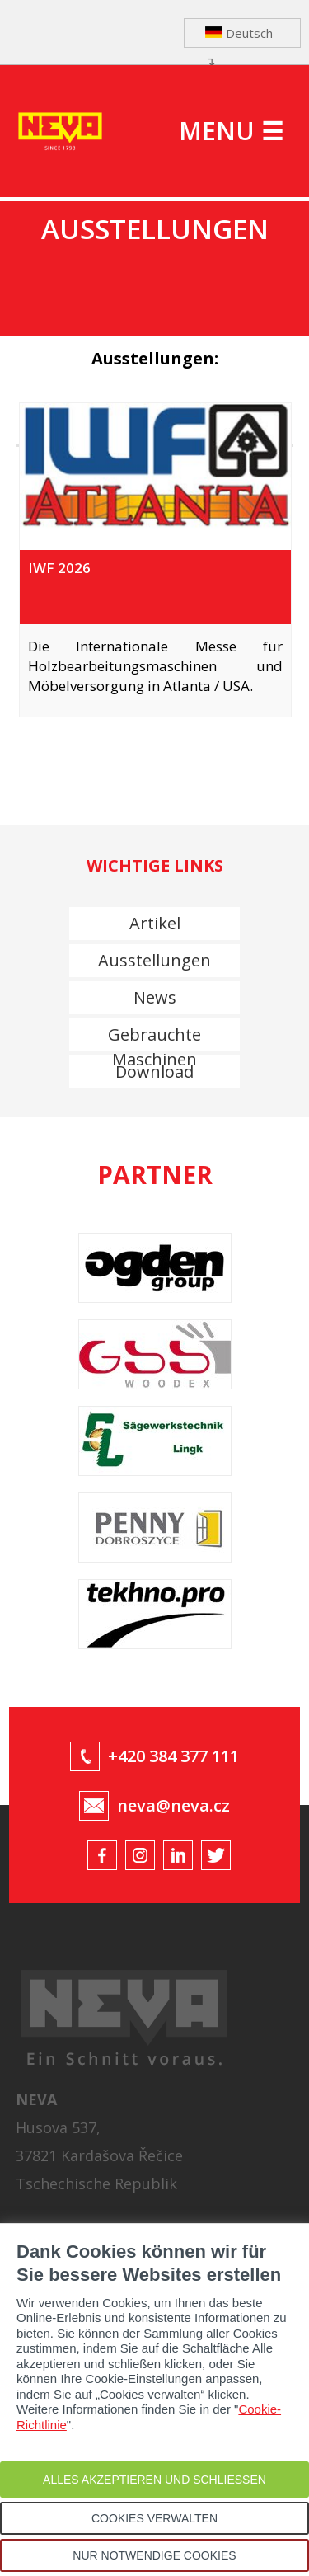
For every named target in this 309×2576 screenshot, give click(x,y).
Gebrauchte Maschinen (154, 1037)
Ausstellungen (154, 960)
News (154, 997)
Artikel (154, 923)
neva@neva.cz (173, 1805)
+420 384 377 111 (173, 1756)
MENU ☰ (231, 131)
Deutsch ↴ (239, 36)
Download (154, 1071)
